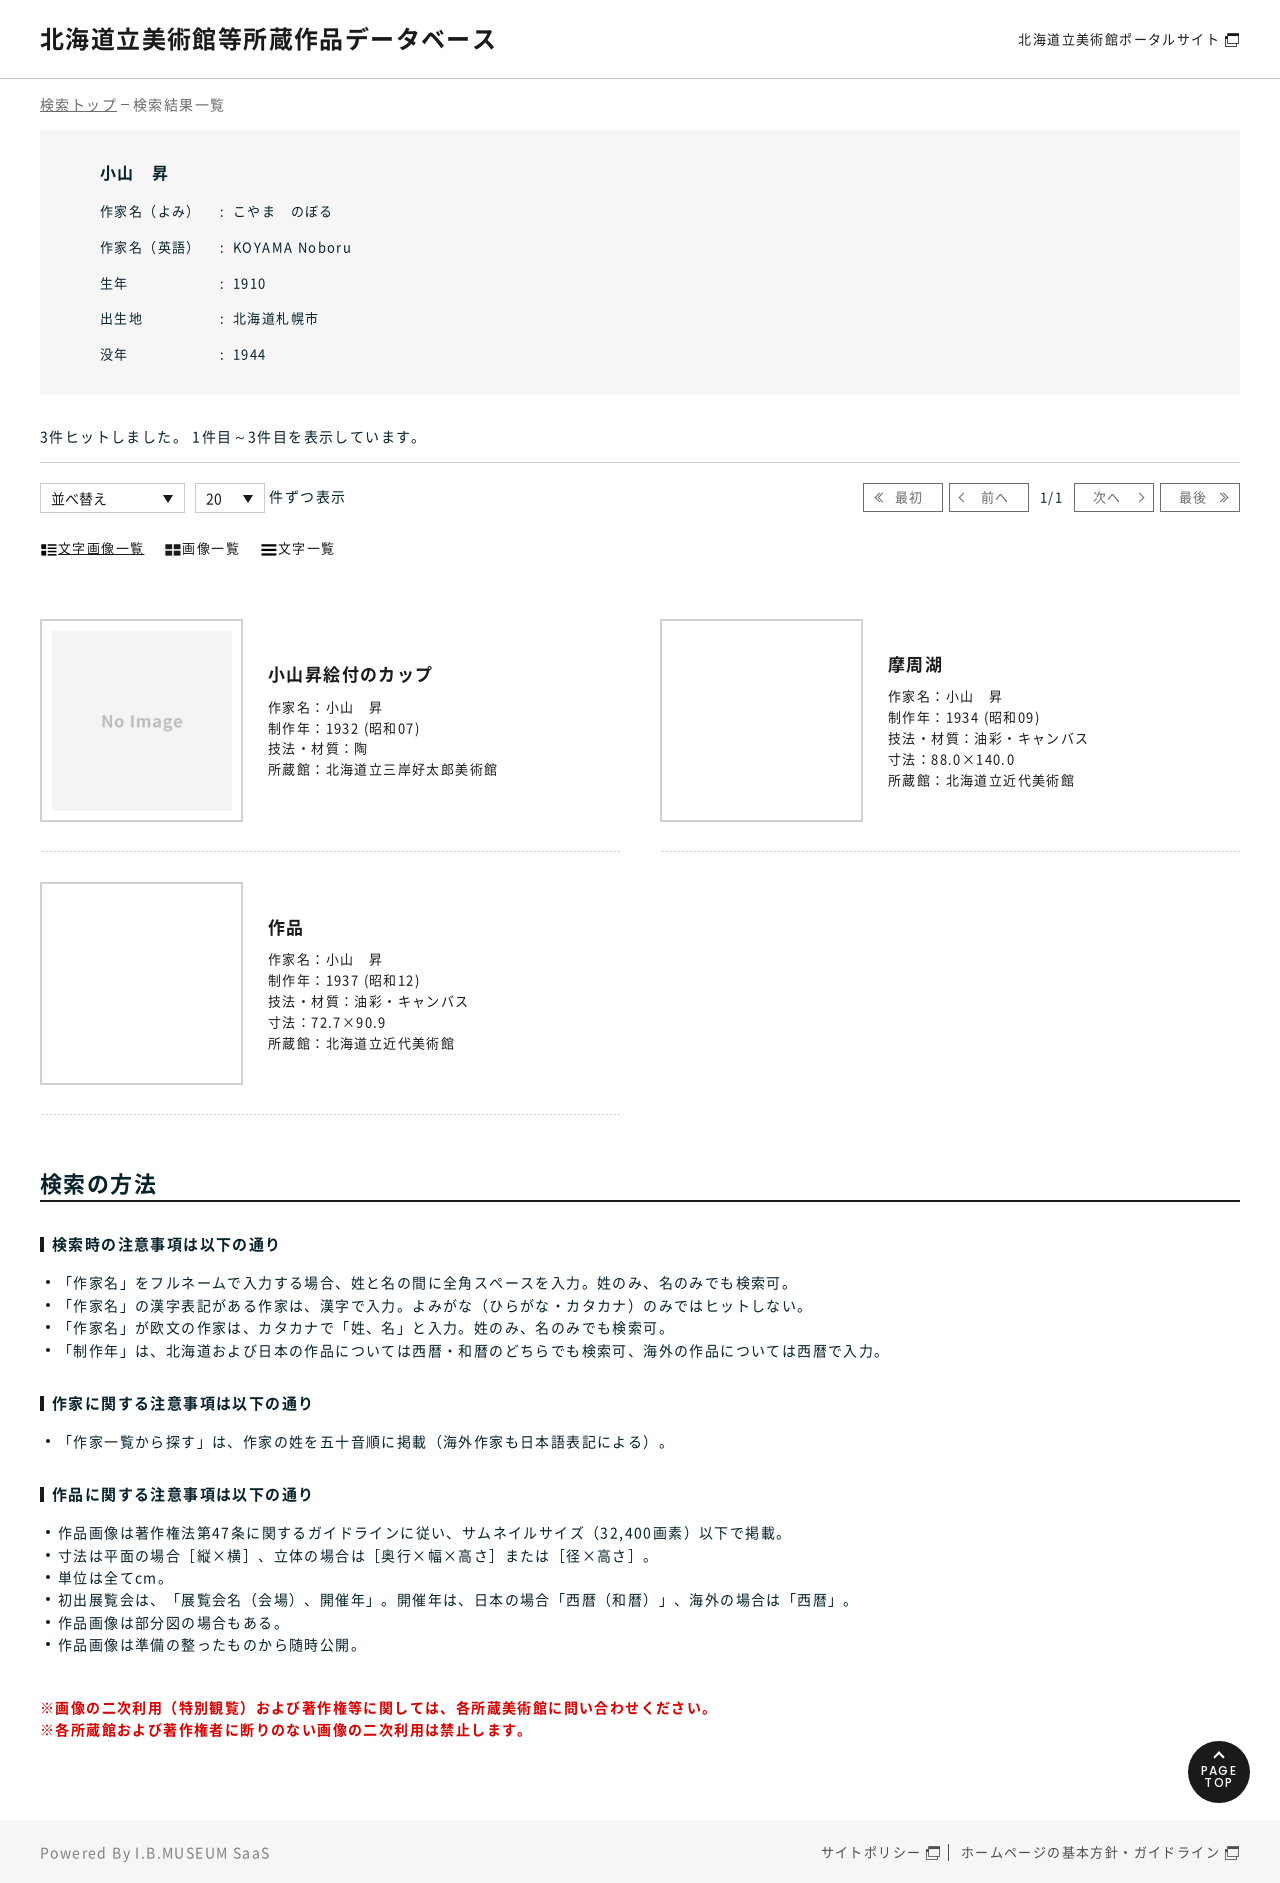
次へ (1107, 496)
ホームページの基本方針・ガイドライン (1090, 1851)
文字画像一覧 (92, 546)
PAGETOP (1219, 1776)
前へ (995, 496)
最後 (1193, 496)
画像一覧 (202, 546)
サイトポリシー (871, 1851)
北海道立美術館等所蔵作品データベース (268, 38)
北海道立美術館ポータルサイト (1119, 38)
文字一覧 (298, 546)
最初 (909, 496)
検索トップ (78, 104)
